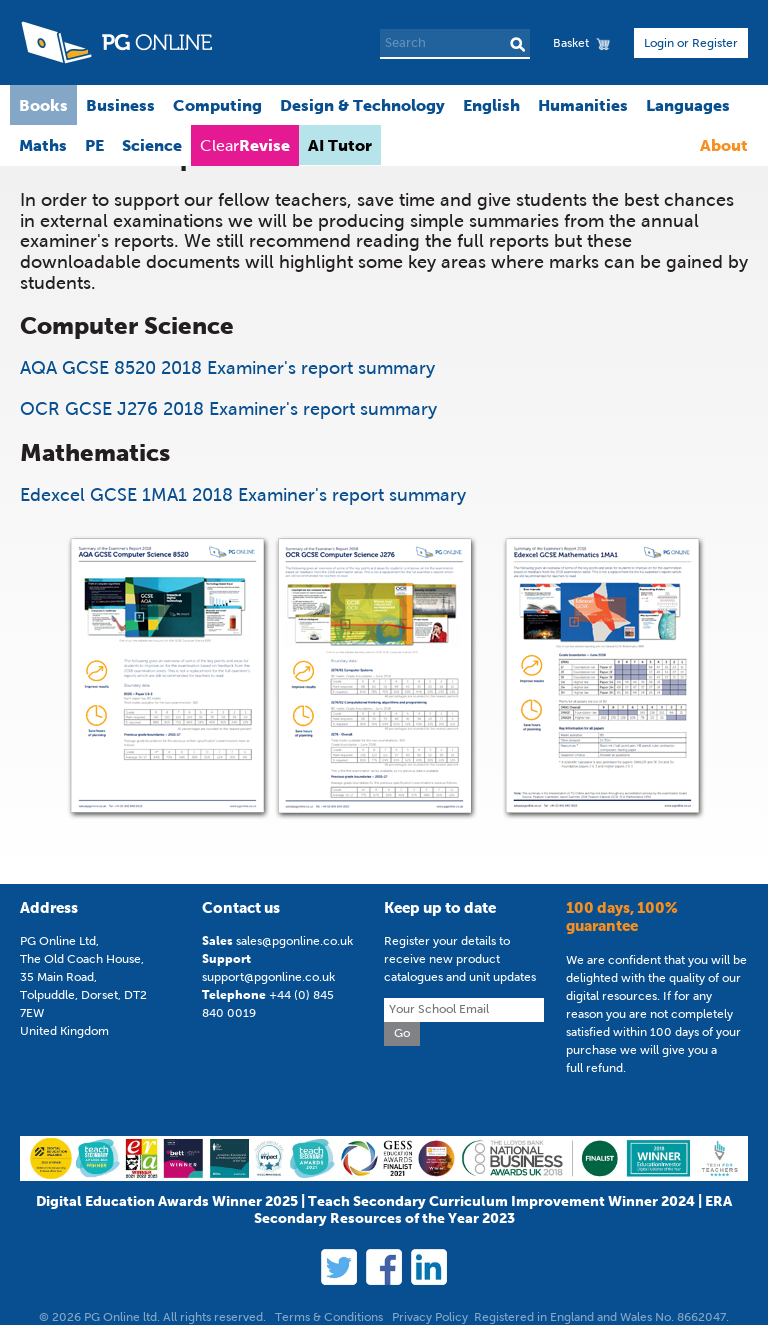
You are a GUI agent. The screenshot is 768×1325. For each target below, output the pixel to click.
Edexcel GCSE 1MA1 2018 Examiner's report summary (243, 495)
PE (94, 145)
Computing (217, 105)
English (491, 105)
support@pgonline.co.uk (268, 977)
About (724, 145)
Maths (43, 145)
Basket (571, 43)
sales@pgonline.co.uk (294, 941)
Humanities (583, 105)
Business (120, 105)
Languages (688, 105)
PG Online (116, 42)
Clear (245, 145)
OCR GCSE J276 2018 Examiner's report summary (228, 409)
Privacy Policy (430, 1317)
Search (517, 44)
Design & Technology (362, 105)
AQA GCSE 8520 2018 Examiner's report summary (227, 368)
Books (43, 105)
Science (152, 145)
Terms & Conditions (329, 1317)
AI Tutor (340, 145)
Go (402, 1033)
